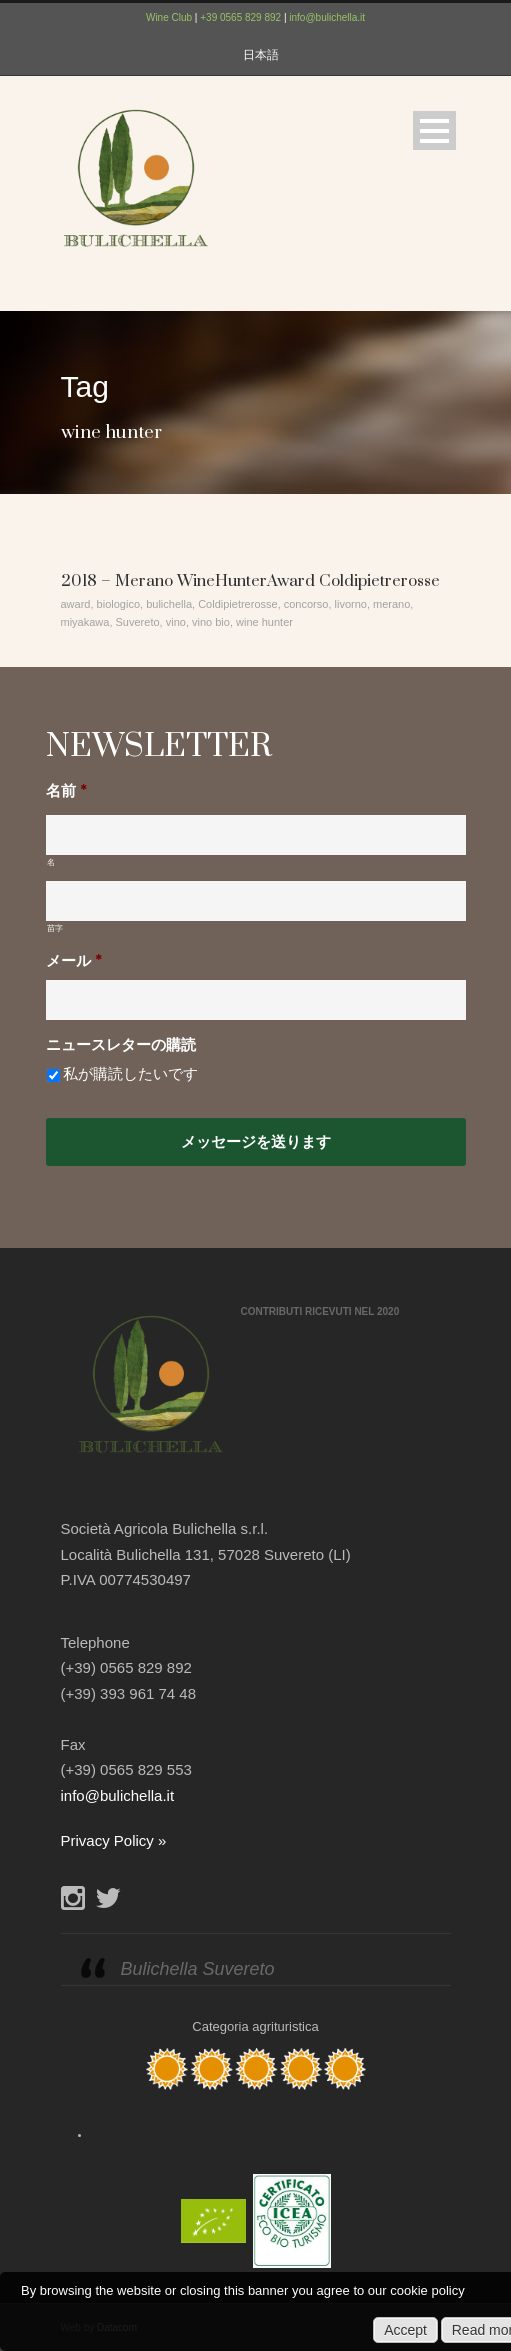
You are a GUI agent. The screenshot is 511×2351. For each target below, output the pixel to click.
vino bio (211, 622)
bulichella (169, 604)
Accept (405, 2330)
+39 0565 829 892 (240, 17)
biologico (118, 604)
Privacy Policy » (114, 1840)
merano (391, 604)
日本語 (261, 55)
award (76, 604)
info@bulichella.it (327, 17)
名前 (66, 791)
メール (74, 961)
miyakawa (85, 622)
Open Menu (434, 130)
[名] (256, 835)
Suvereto (138, 622)
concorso (306, 604)
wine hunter (264, 622)
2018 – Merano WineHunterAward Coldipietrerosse (250, 581)
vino (176, 622)
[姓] (256, 901)
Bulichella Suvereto (198, 1969)
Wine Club (169, 17)
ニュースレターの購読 (121, 1045)
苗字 (55, 928)
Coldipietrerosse (237, 604)
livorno (351, 604)
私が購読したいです (130, 1074)
